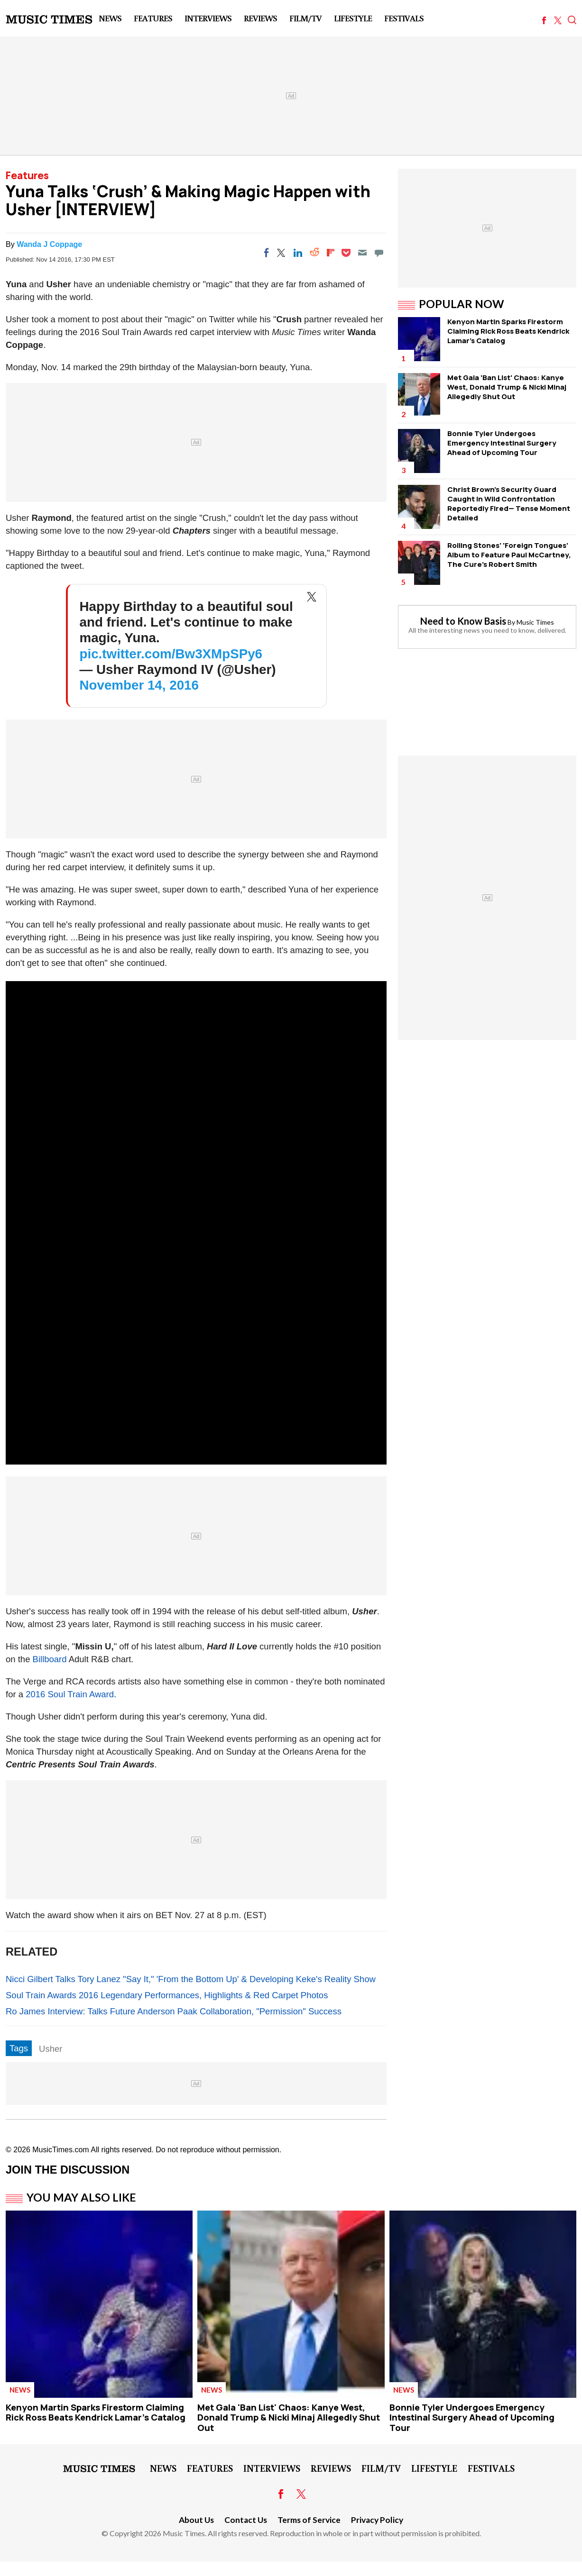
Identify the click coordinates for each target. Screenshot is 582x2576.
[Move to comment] (379, 252)
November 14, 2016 (139, 685)
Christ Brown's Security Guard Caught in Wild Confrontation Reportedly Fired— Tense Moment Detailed (508, 503)
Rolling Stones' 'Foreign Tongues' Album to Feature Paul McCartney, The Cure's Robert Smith (509, 554)
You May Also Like (81, 2197)
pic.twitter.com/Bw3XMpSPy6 (171, 653)
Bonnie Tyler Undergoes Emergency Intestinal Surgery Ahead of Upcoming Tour (501, 442)
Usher (50, 2049)
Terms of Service (309, 2520)
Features (153, 18)
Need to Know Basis (463, 621)
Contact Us (245, 2520)
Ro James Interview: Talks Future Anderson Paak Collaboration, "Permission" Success (174, 2011)
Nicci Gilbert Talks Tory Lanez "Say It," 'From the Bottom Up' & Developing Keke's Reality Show (191, 1979)
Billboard (50, 1659)
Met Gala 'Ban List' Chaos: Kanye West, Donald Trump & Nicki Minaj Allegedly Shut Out (506, 387)
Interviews (208, 18)
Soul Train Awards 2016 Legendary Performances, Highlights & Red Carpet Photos (167, 1995)
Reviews (260, 18)
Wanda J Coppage (49, 244)
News (110, 18)
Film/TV (305, 18)
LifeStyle (353, 18)
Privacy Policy (377, 2520)
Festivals (404, 18)
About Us (196, 2520)
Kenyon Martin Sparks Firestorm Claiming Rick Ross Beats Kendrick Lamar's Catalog (508, 331)
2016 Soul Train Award (70, 1694)
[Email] (362, 252)
